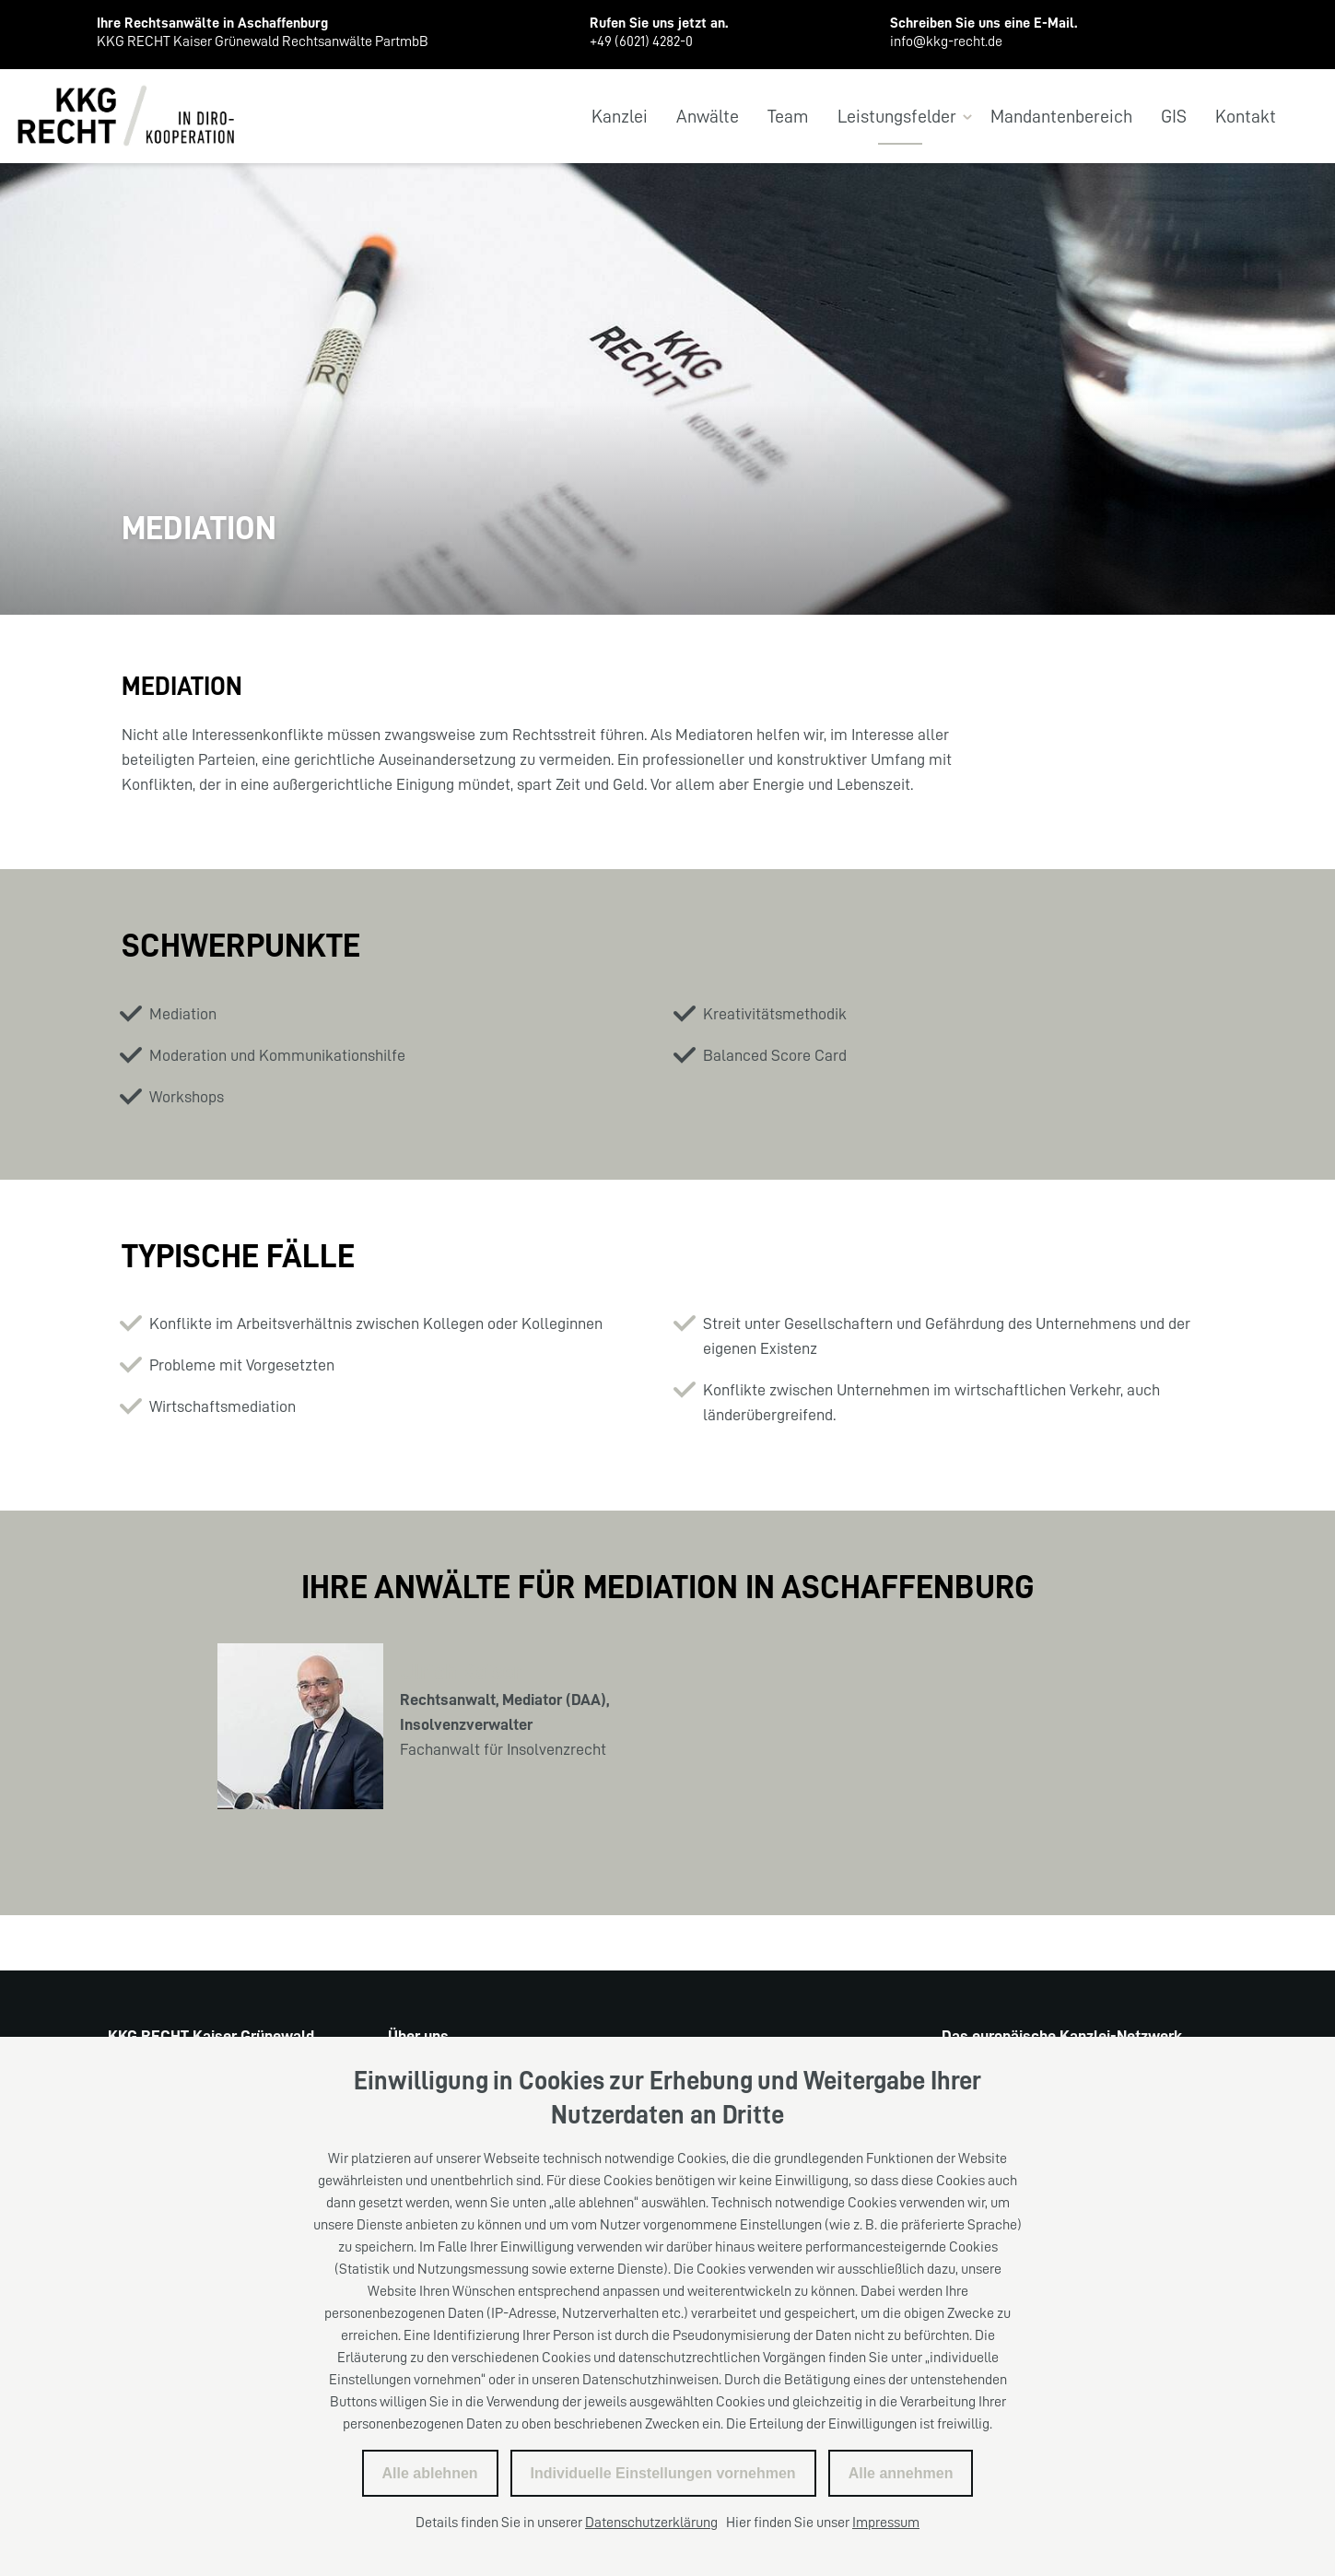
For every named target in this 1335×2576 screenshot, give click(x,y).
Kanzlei (619, 116)
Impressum (885, 2522)
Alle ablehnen (430, 2473)
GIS (1174, 116)
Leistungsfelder (896, 116)
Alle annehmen (901, 2473)
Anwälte (707, 116)
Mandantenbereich (1061, 116)
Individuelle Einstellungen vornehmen (663, 2473)
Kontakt (1245, 116)
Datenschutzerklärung (651, 2522)
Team (788, 116)
